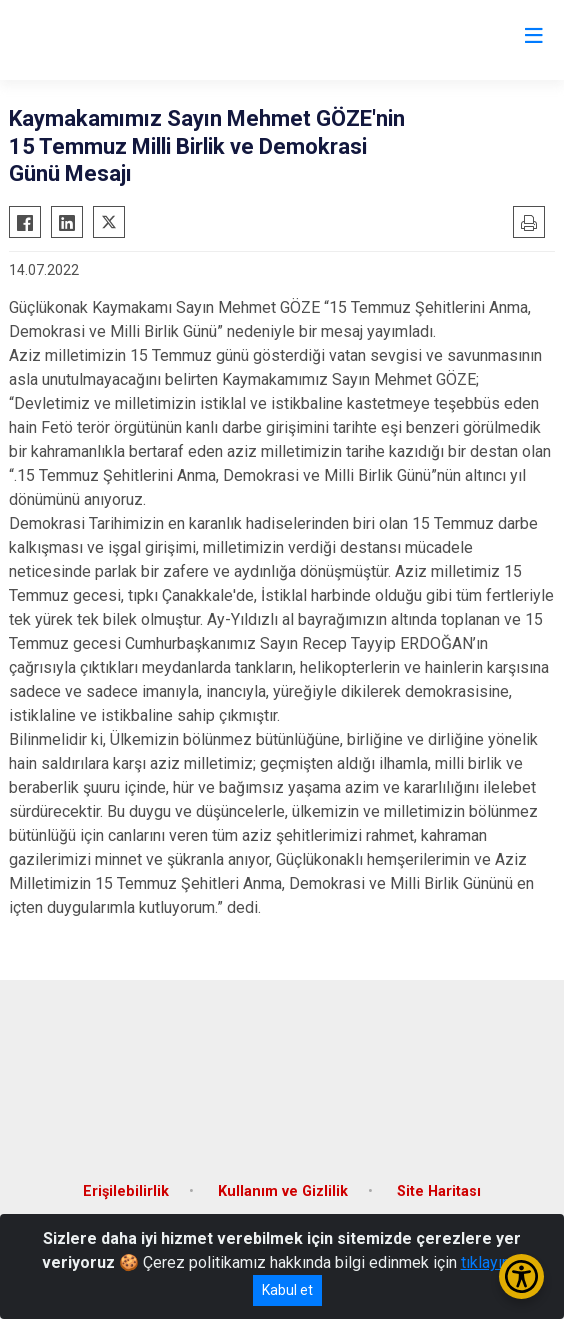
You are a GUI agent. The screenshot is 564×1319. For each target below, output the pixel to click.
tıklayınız (492, 1262)
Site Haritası (439, 1191)
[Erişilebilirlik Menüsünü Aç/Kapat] (521, 1276)
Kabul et (287, 1290)
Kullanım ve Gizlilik (283, 1191)
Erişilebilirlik (126, 1191)
